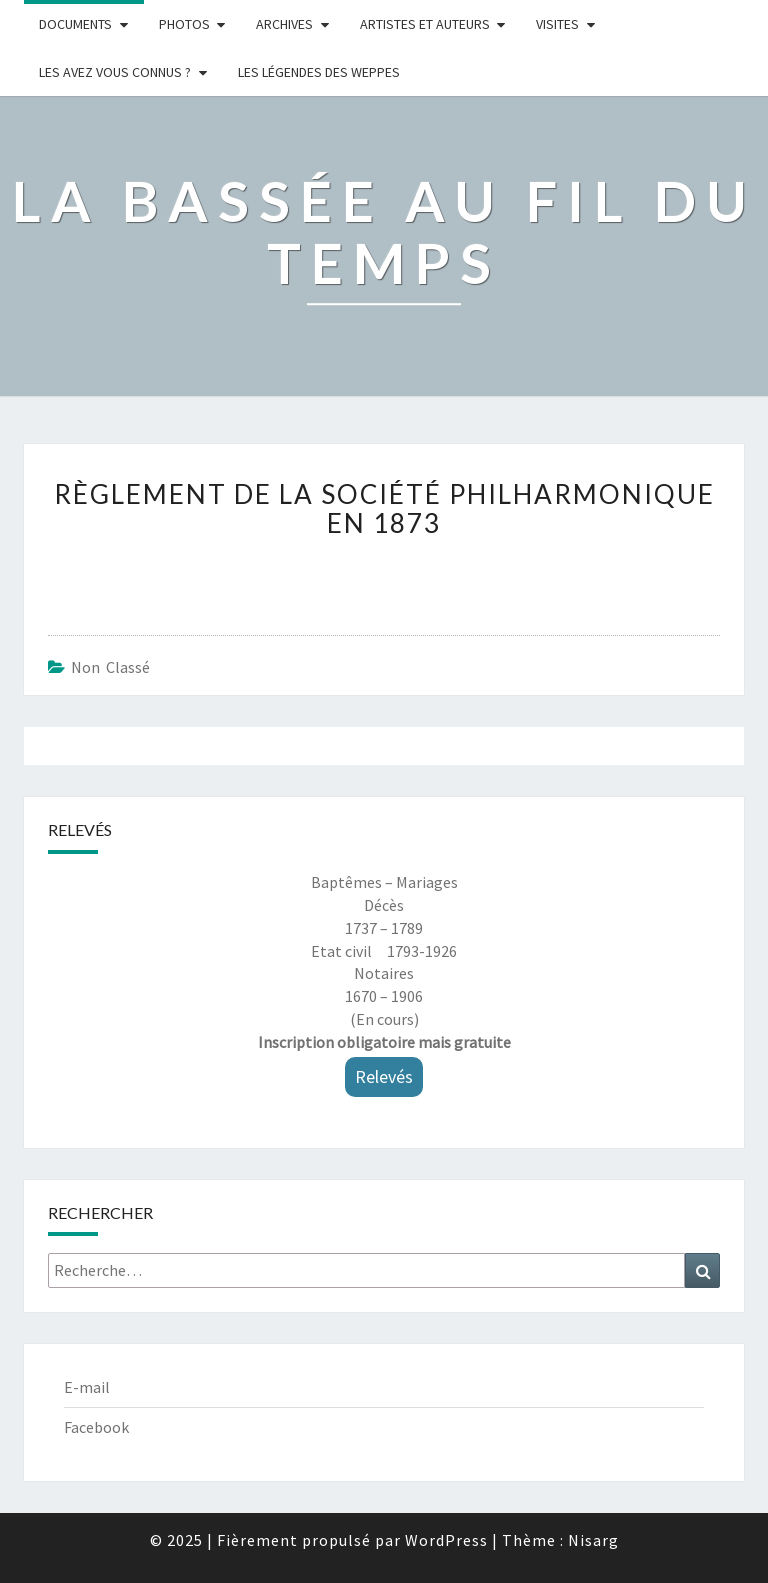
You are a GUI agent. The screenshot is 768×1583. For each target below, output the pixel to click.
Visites (557, 24)
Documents (75, 24)
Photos (184, 24)
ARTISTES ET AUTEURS (425, 24)
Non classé (110, 667)
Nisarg (593, 1540)
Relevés (384, 1076)
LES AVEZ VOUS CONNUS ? (115, 72)
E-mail (87, 1387)
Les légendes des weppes (319, 72)
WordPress (446, 1540)
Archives (284, 24)
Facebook (96, 1427)
